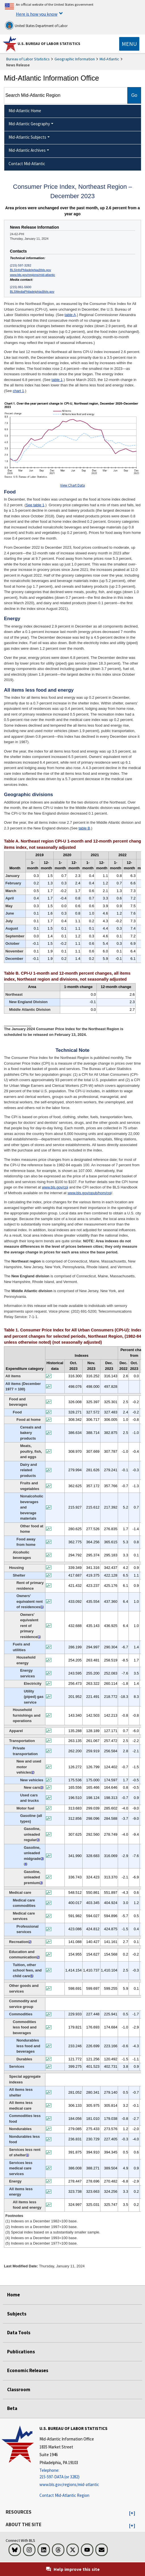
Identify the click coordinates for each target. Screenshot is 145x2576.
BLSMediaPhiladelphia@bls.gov (32, 291)
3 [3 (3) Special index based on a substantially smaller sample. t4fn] (42, 1787)
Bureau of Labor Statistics (28, 59)
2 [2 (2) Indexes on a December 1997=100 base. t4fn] (33, 1772)
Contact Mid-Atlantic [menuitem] (27, 163)
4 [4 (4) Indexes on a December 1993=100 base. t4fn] (25, 1864)
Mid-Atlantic (109, 59)
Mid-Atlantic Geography (29, 123)
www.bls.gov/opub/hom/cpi (89, 1193)
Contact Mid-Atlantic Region (64, 2495)
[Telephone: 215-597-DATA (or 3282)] (73, 2473)
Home (13, 2295)
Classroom (18, 2389)
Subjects (16, 2314)
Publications (21, 2351)
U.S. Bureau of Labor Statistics (49, 43)
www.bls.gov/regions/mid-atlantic (32, 274)
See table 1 (35, 505)
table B (84, 828)
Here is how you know (36, 14)
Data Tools (18, 2332)
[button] (132, 2513)
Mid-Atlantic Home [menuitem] (25, 110)
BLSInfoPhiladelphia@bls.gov (30, 270)
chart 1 (18, 391)
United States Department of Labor (36, 25)
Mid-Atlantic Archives (27, 150)
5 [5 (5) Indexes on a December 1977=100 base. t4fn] (32, 1975)
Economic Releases (27, 2370)
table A (70, 315)
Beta (12, 2408)
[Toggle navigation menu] (129, 44)
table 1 (57, 380)
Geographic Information (74, 59)
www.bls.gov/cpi (55, 1187)
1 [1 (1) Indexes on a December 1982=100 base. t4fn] (42, 1606)
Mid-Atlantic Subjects (27, 137)
